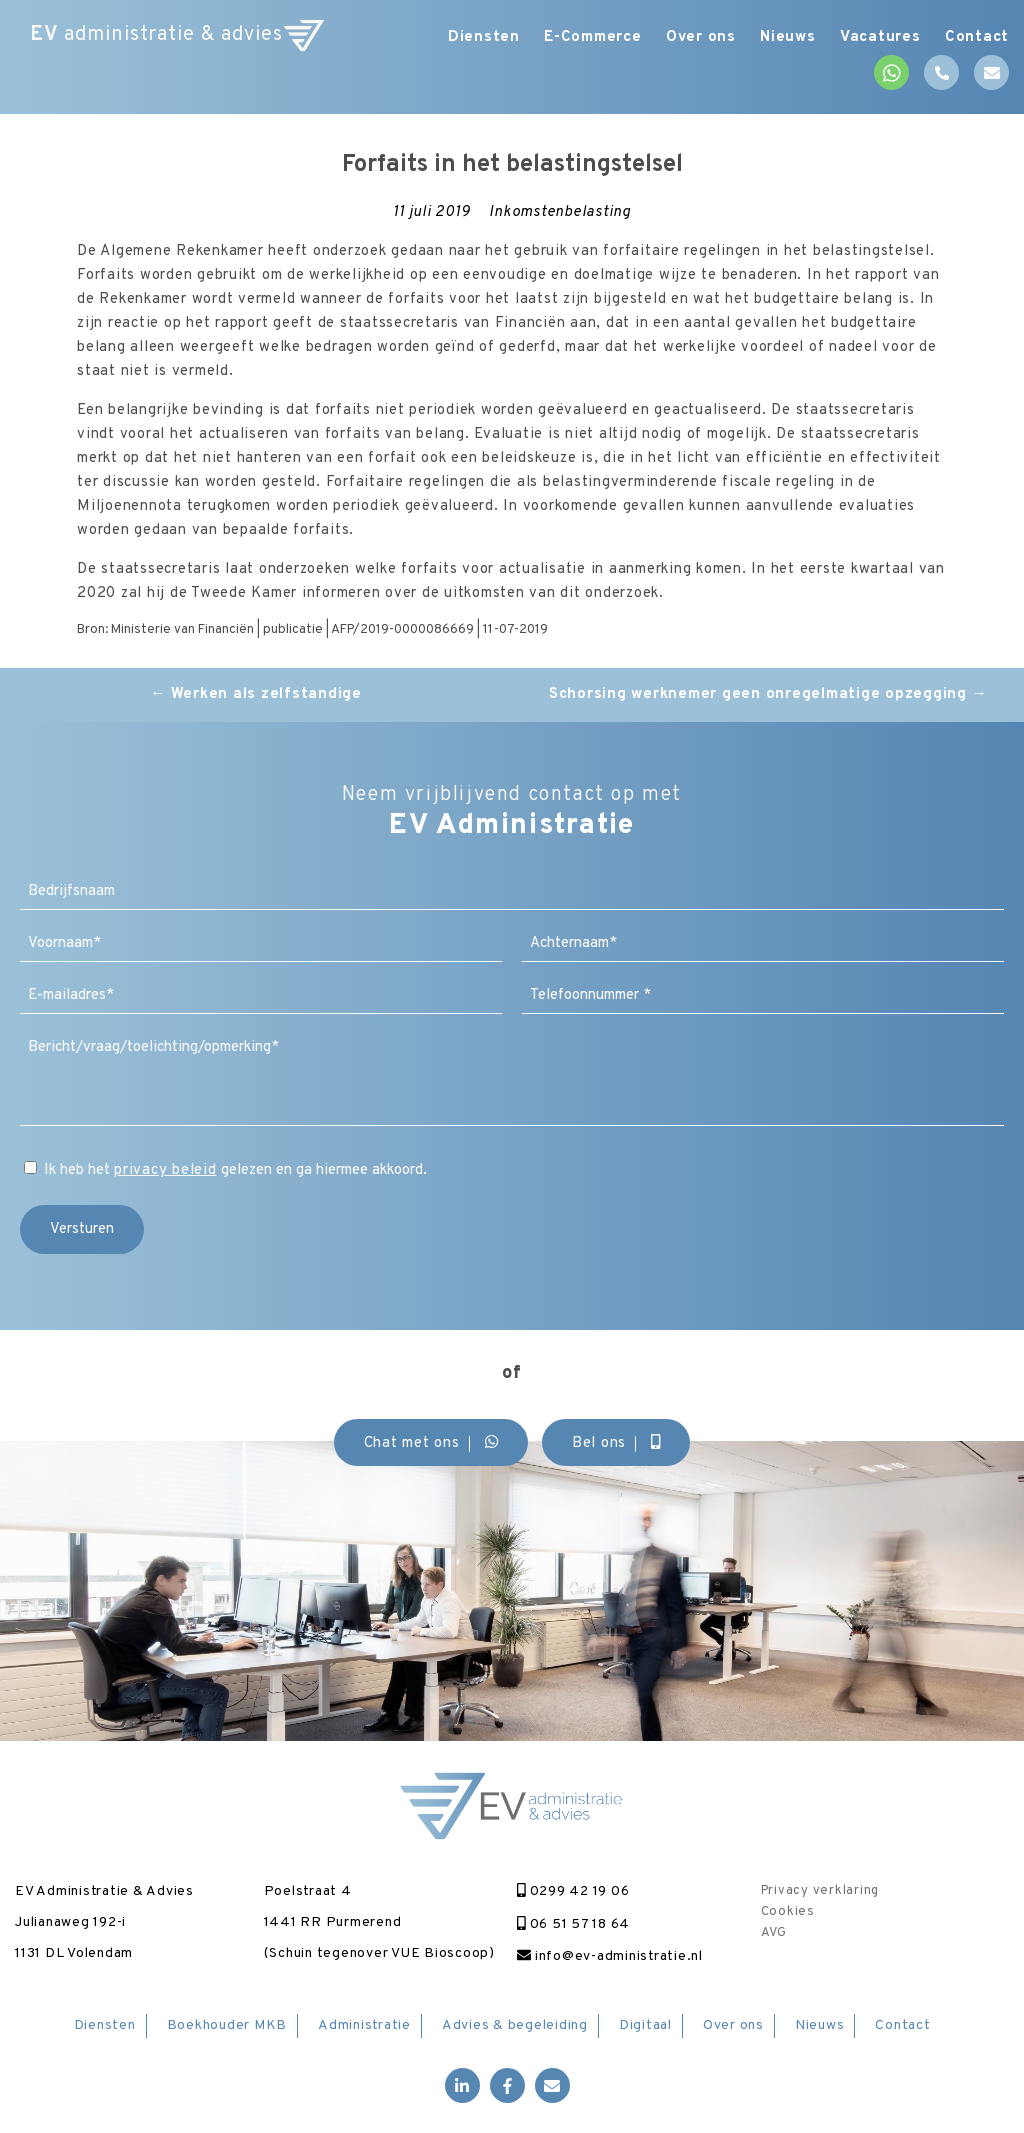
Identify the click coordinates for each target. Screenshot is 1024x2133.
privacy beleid (165, 1170)
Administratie (364, 2025)
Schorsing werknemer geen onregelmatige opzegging (768, 694)
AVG (774, 1933)
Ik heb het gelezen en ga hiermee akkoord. (235, 1170)
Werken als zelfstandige (256, 694)
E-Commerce (570, 37)
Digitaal (645, 2025)
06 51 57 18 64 (573, 1924)
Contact (977, 37)
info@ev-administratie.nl (610, 1956)
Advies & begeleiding (515, 2025)
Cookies (788, 1912)
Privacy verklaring (820, 1891)
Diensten (455, 37)
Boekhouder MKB (227, 2025)
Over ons (684, 37)
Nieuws (777, 37)
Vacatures (874, 37)
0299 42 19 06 (573, 1891)
